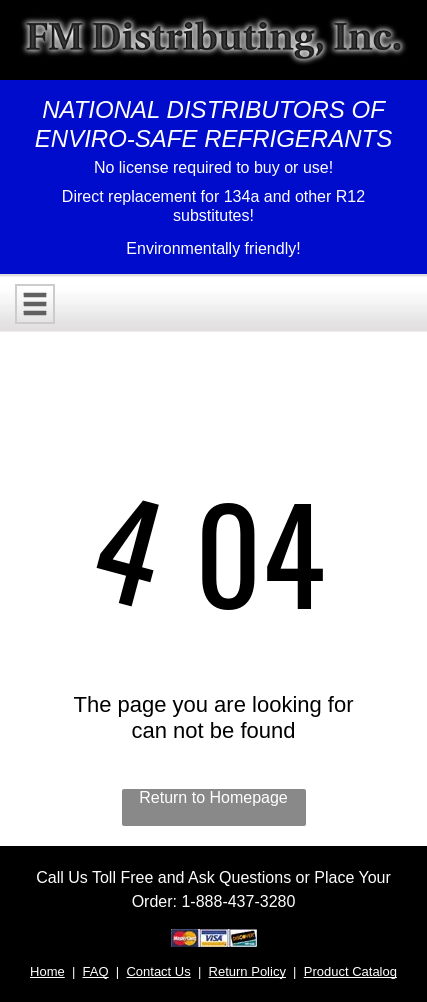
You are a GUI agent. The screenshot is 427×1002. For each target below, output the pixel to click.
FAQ (96, 971)
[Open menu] (35, 304)
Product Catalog (350, 971)
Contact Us (158, 971)
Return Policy (247, 971)
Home (47, 971)
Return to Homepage (213, 797)
